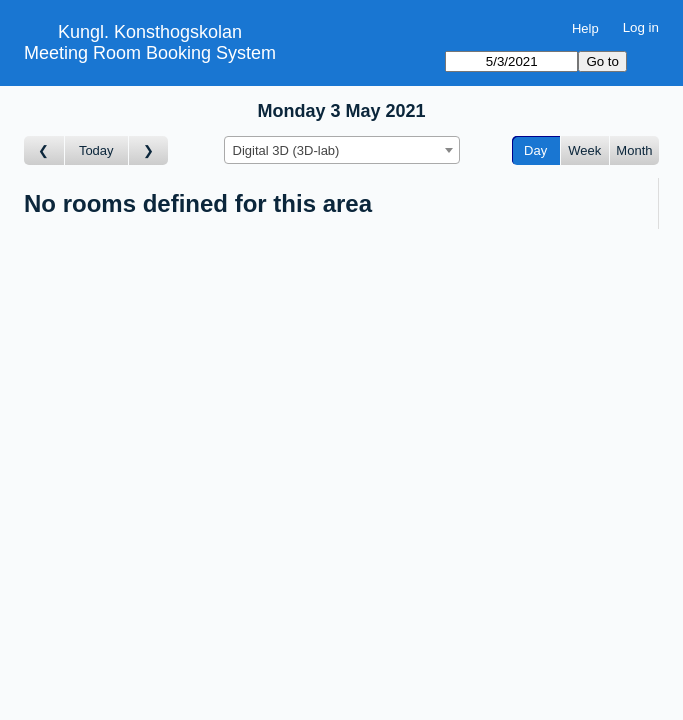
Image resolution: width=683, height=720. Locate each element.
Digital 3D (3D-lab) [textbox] (286, 150)
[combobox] (342, 150)
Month (634, 150)
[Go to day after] (149, 150)
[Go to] (511, 61)
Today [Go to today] (96, 150)
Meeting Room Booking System (150, 53)
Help (585, 28)
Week (584, 150)
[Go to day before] (44, 150)
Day (535, 150)
